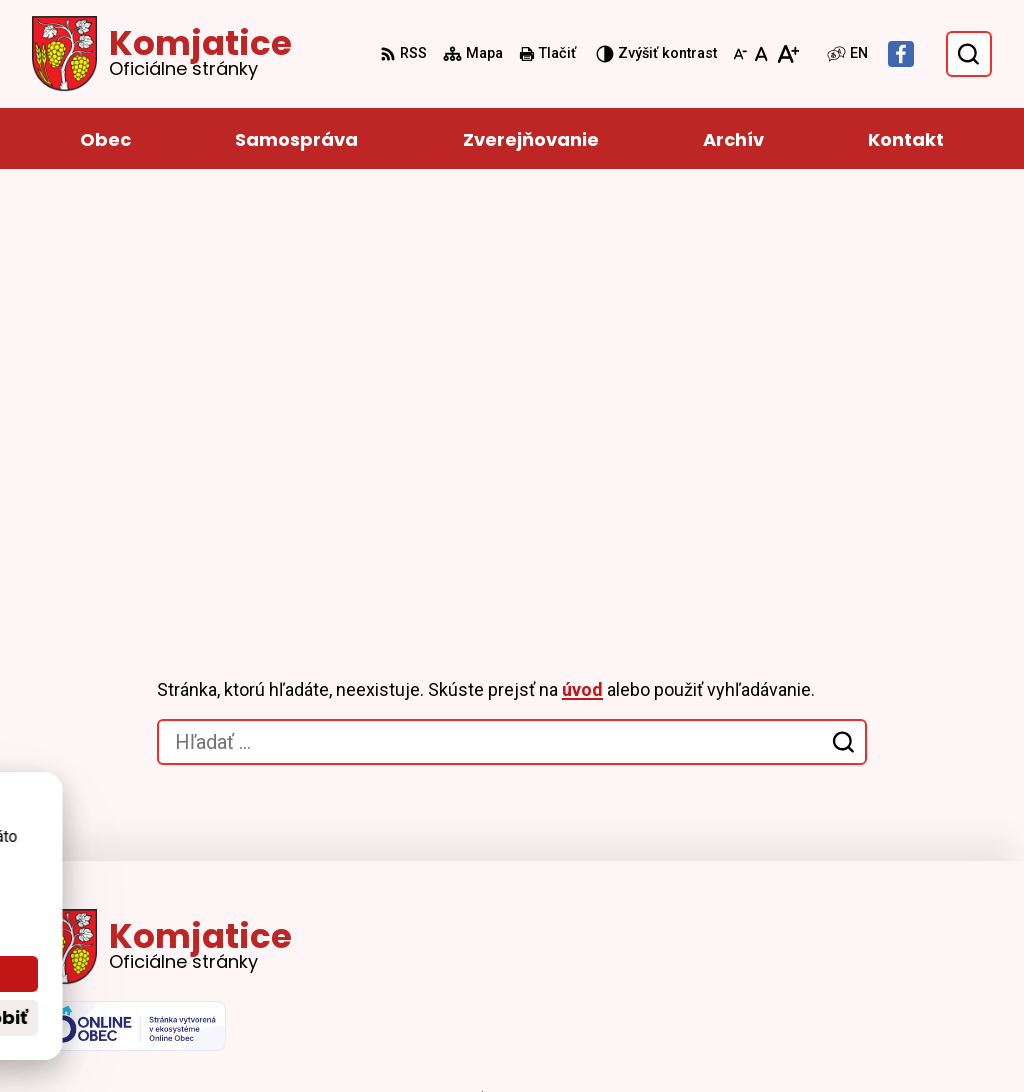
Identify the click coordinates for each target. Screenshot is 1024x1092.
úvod (582, 279)
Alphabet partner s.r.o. (305, 1038)
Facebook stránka (918, 946)
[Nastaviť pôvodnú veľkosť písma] (761, 54)
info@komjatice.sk (921, 922)
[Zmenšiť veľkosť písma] (740, 54)
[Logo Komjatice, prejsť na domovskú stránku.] (162, 54)
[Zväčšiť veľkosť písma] (787, 54)
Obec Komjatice (584, 1038)
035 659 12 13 (901, 898)
